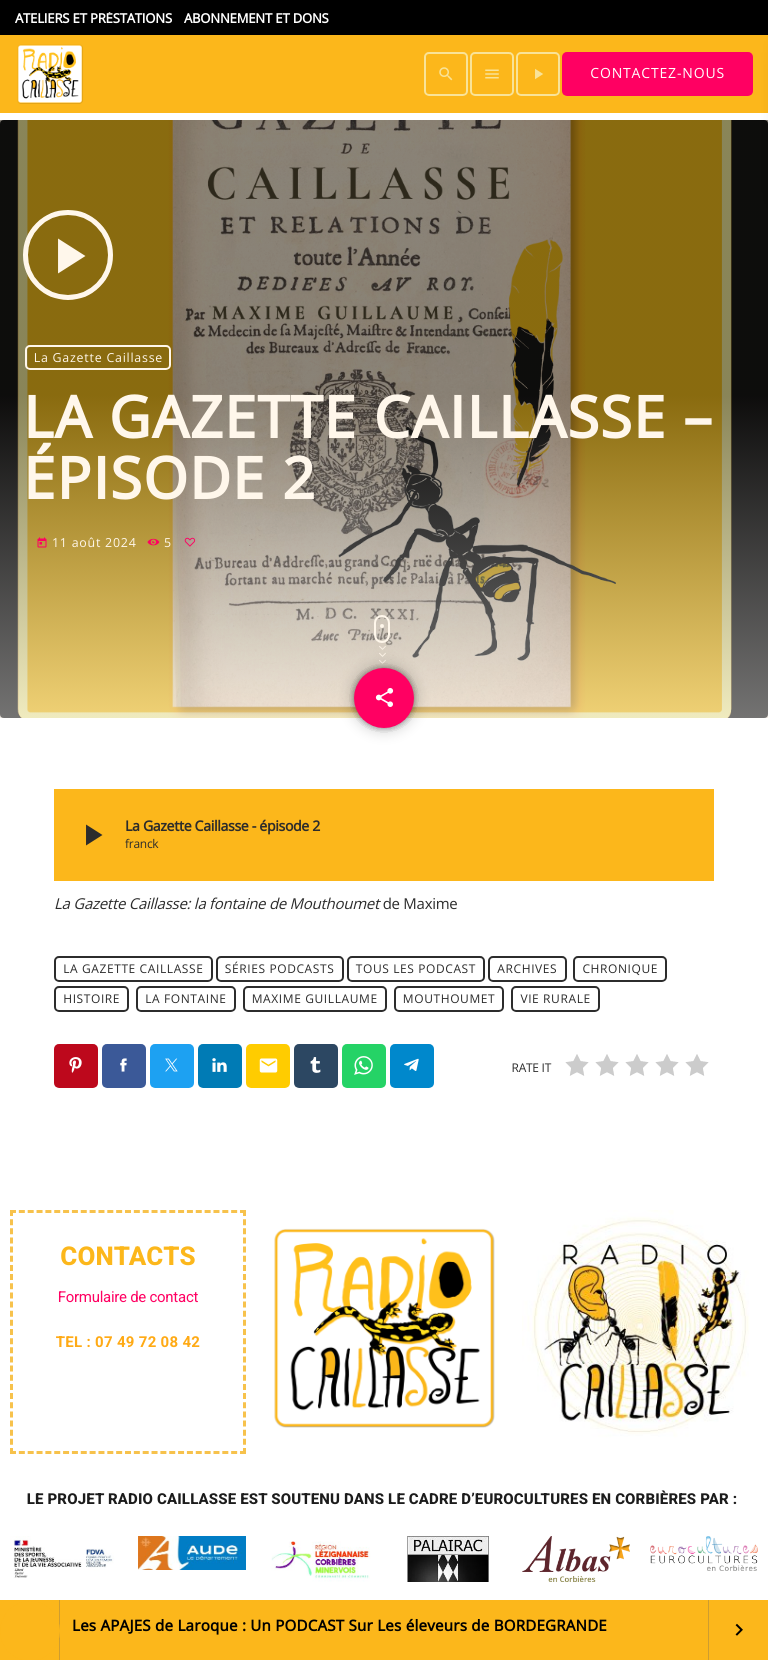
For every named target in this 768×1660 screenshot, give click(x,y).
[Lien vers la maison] (50, 74)
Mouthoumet (449, 998)
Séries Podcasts (280, 968)
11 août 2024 (88, 542)
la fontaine (185, 998)
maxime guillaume (315, 998)
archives (527, 968)
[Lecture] (538, 74)
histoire (91, 998)
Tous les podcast (416, 968)
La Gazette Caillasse (98, 357)
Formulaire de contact (128, 1297)
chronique (620, 968)
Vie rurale (555, 998)
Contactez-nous (657, 73)
